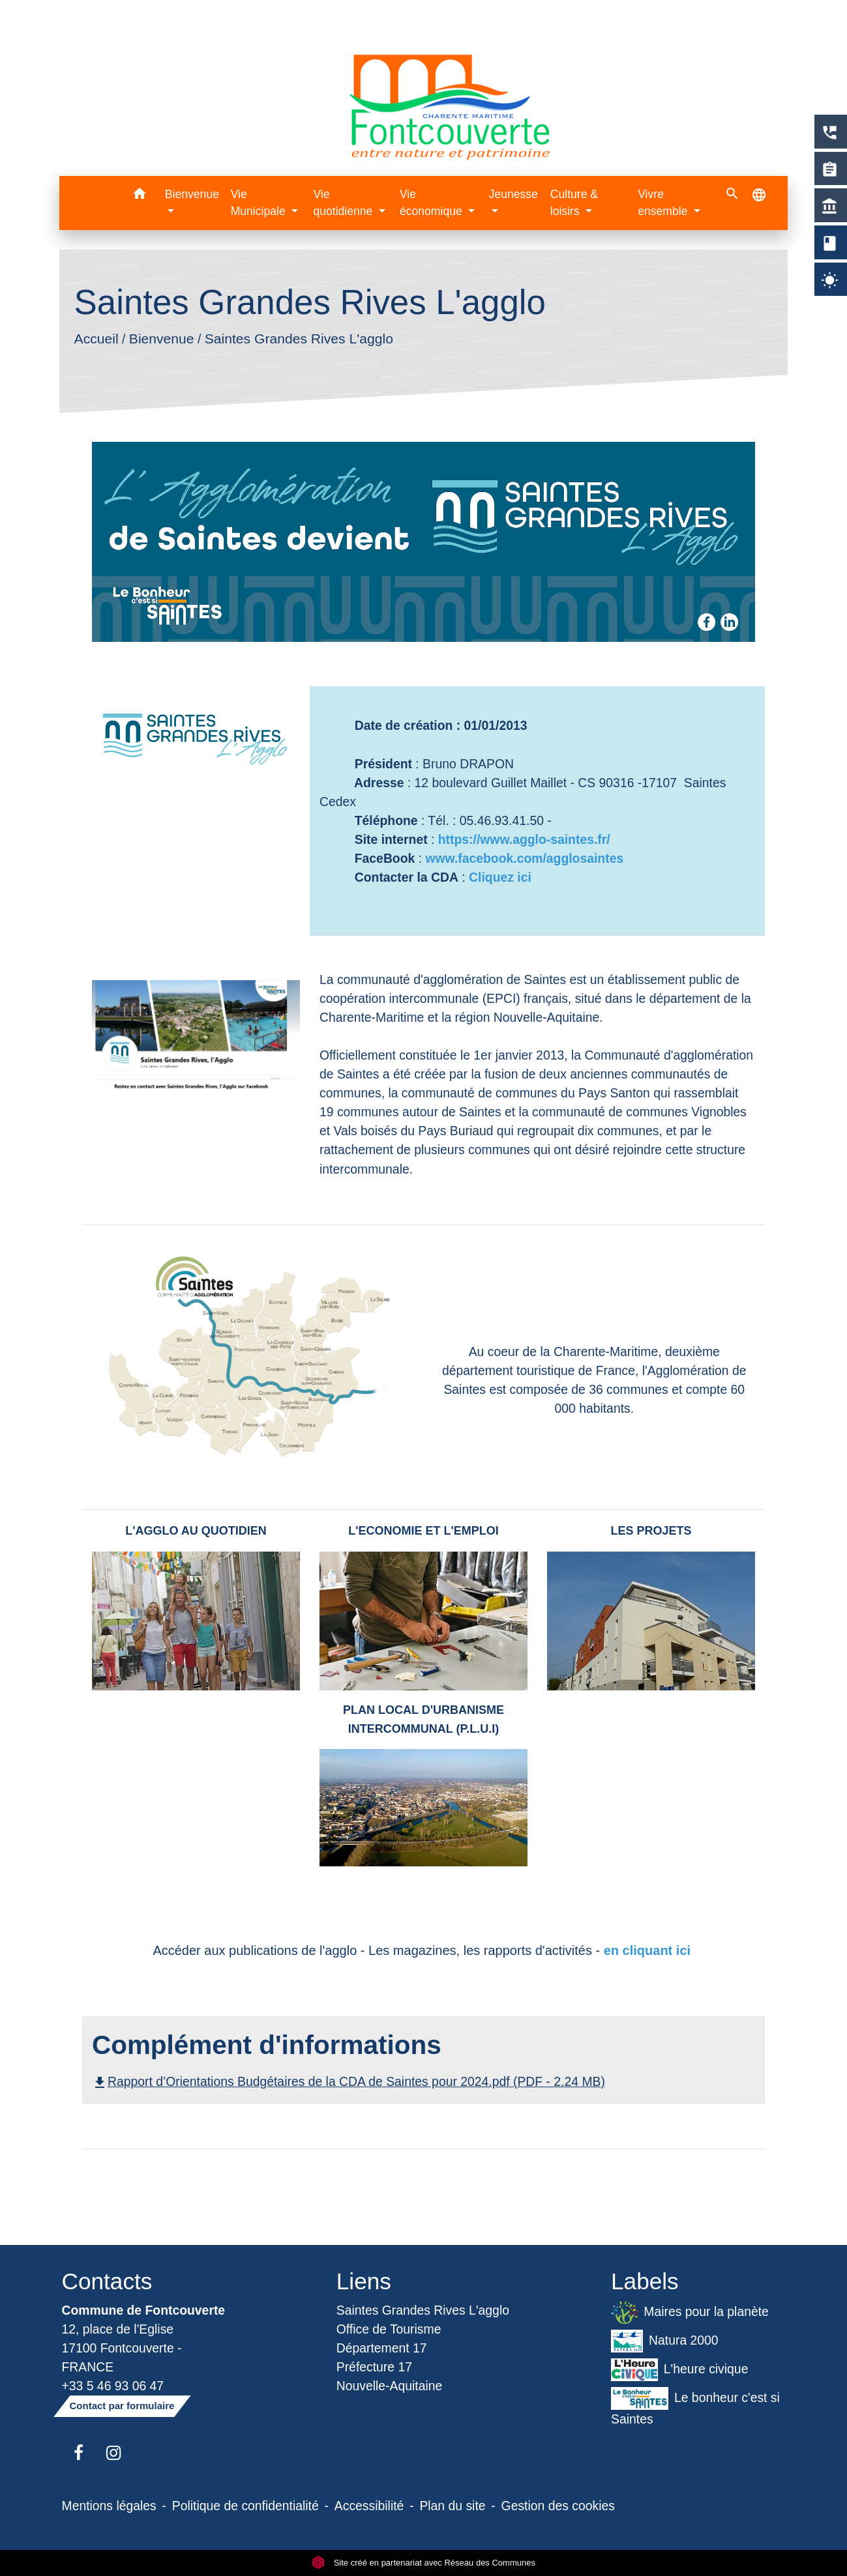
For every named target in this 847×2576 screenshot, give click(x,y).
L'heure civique (679, 2369)
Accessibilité (369, 2505)
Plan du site (452, 2505)
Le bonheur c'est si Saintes (695, 2406)
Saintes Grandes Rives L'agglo (299, 338)
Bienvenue (161, 338)
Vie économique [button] (433, 203)
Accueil (96, 338)
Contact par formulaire (122, 2405)
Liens (363, 2281)
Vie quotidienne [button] (344, 203)
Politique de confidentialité (245, 2505)
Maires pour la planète (690, 2312)
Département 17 (381, 2348)
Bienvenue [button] (192, 194)
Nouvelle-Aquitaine (389, 2386)
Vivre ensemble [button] (664, 203)
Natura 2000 (665, 2341)
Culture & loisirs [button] (574, 203)
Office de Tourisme (388, 2329)
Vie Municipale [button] (260, 203)
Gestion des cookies (558, 2505)
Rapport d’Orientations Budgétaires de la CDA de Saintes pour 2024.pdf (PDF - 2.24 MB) (348, 2081)
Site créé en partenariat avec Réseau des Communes (423, 2563)
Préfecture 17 (374, 2367)
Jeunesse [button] (513, 194)
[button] (140, 196)
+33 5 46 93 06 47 (113, 2386)
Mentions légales (109, 2505)
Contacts (107, 2281)
